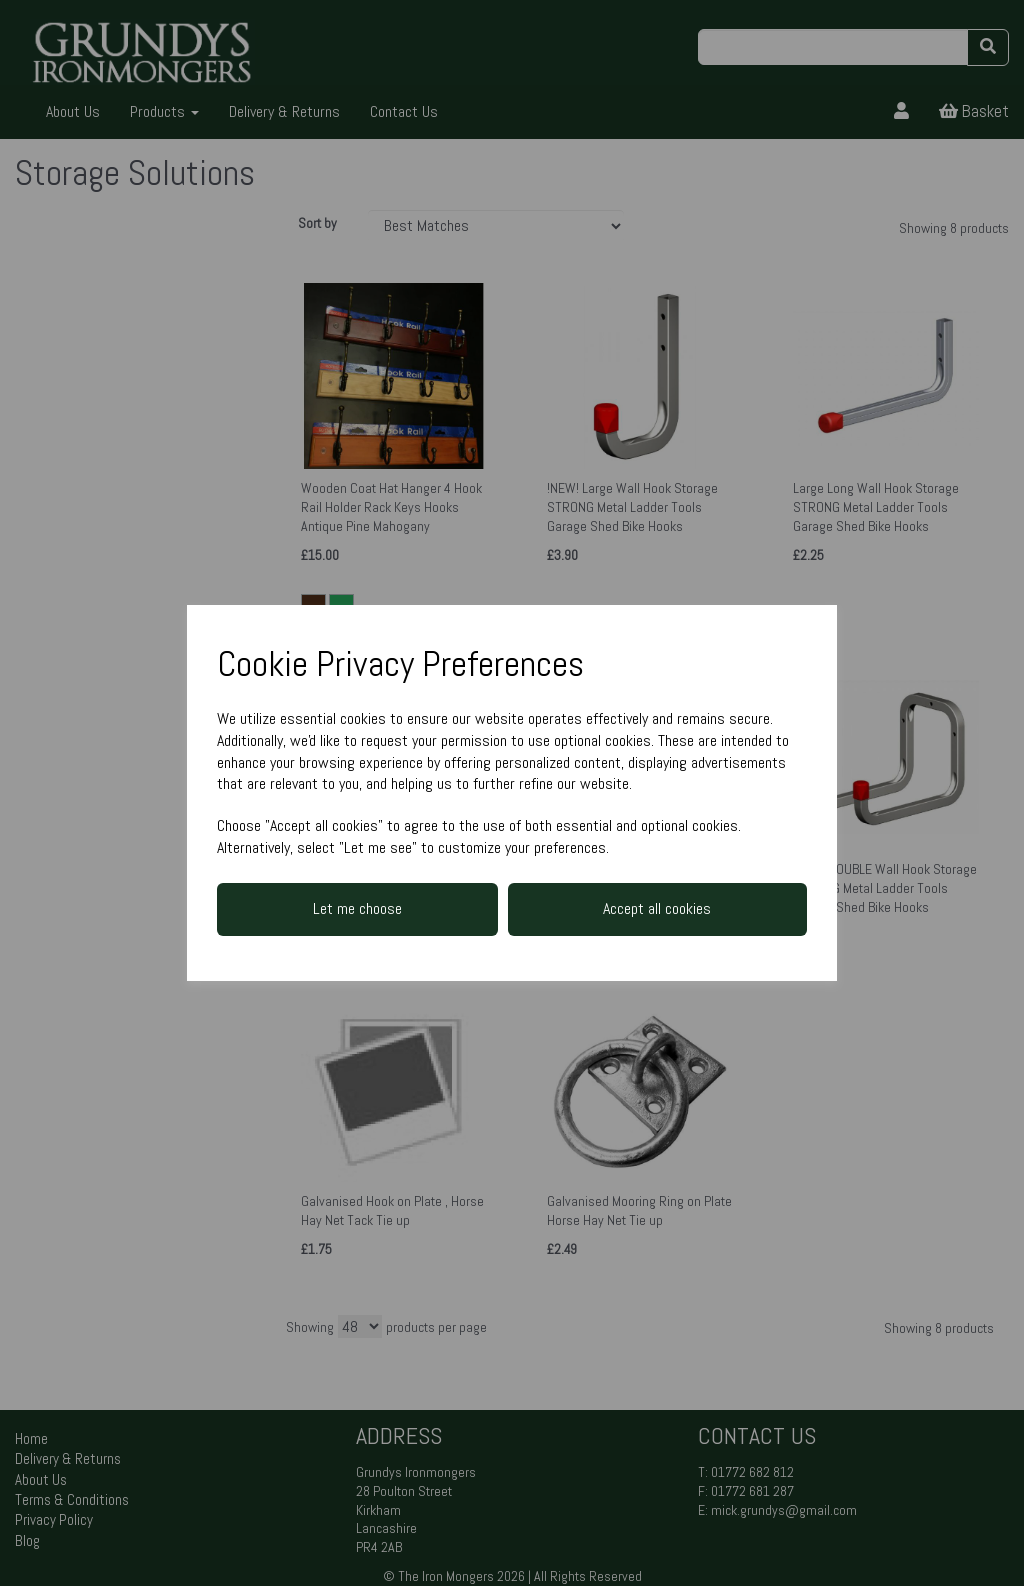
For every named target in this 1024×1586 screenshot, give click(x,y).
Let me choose (357, 908)
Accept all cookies (657, 908)
